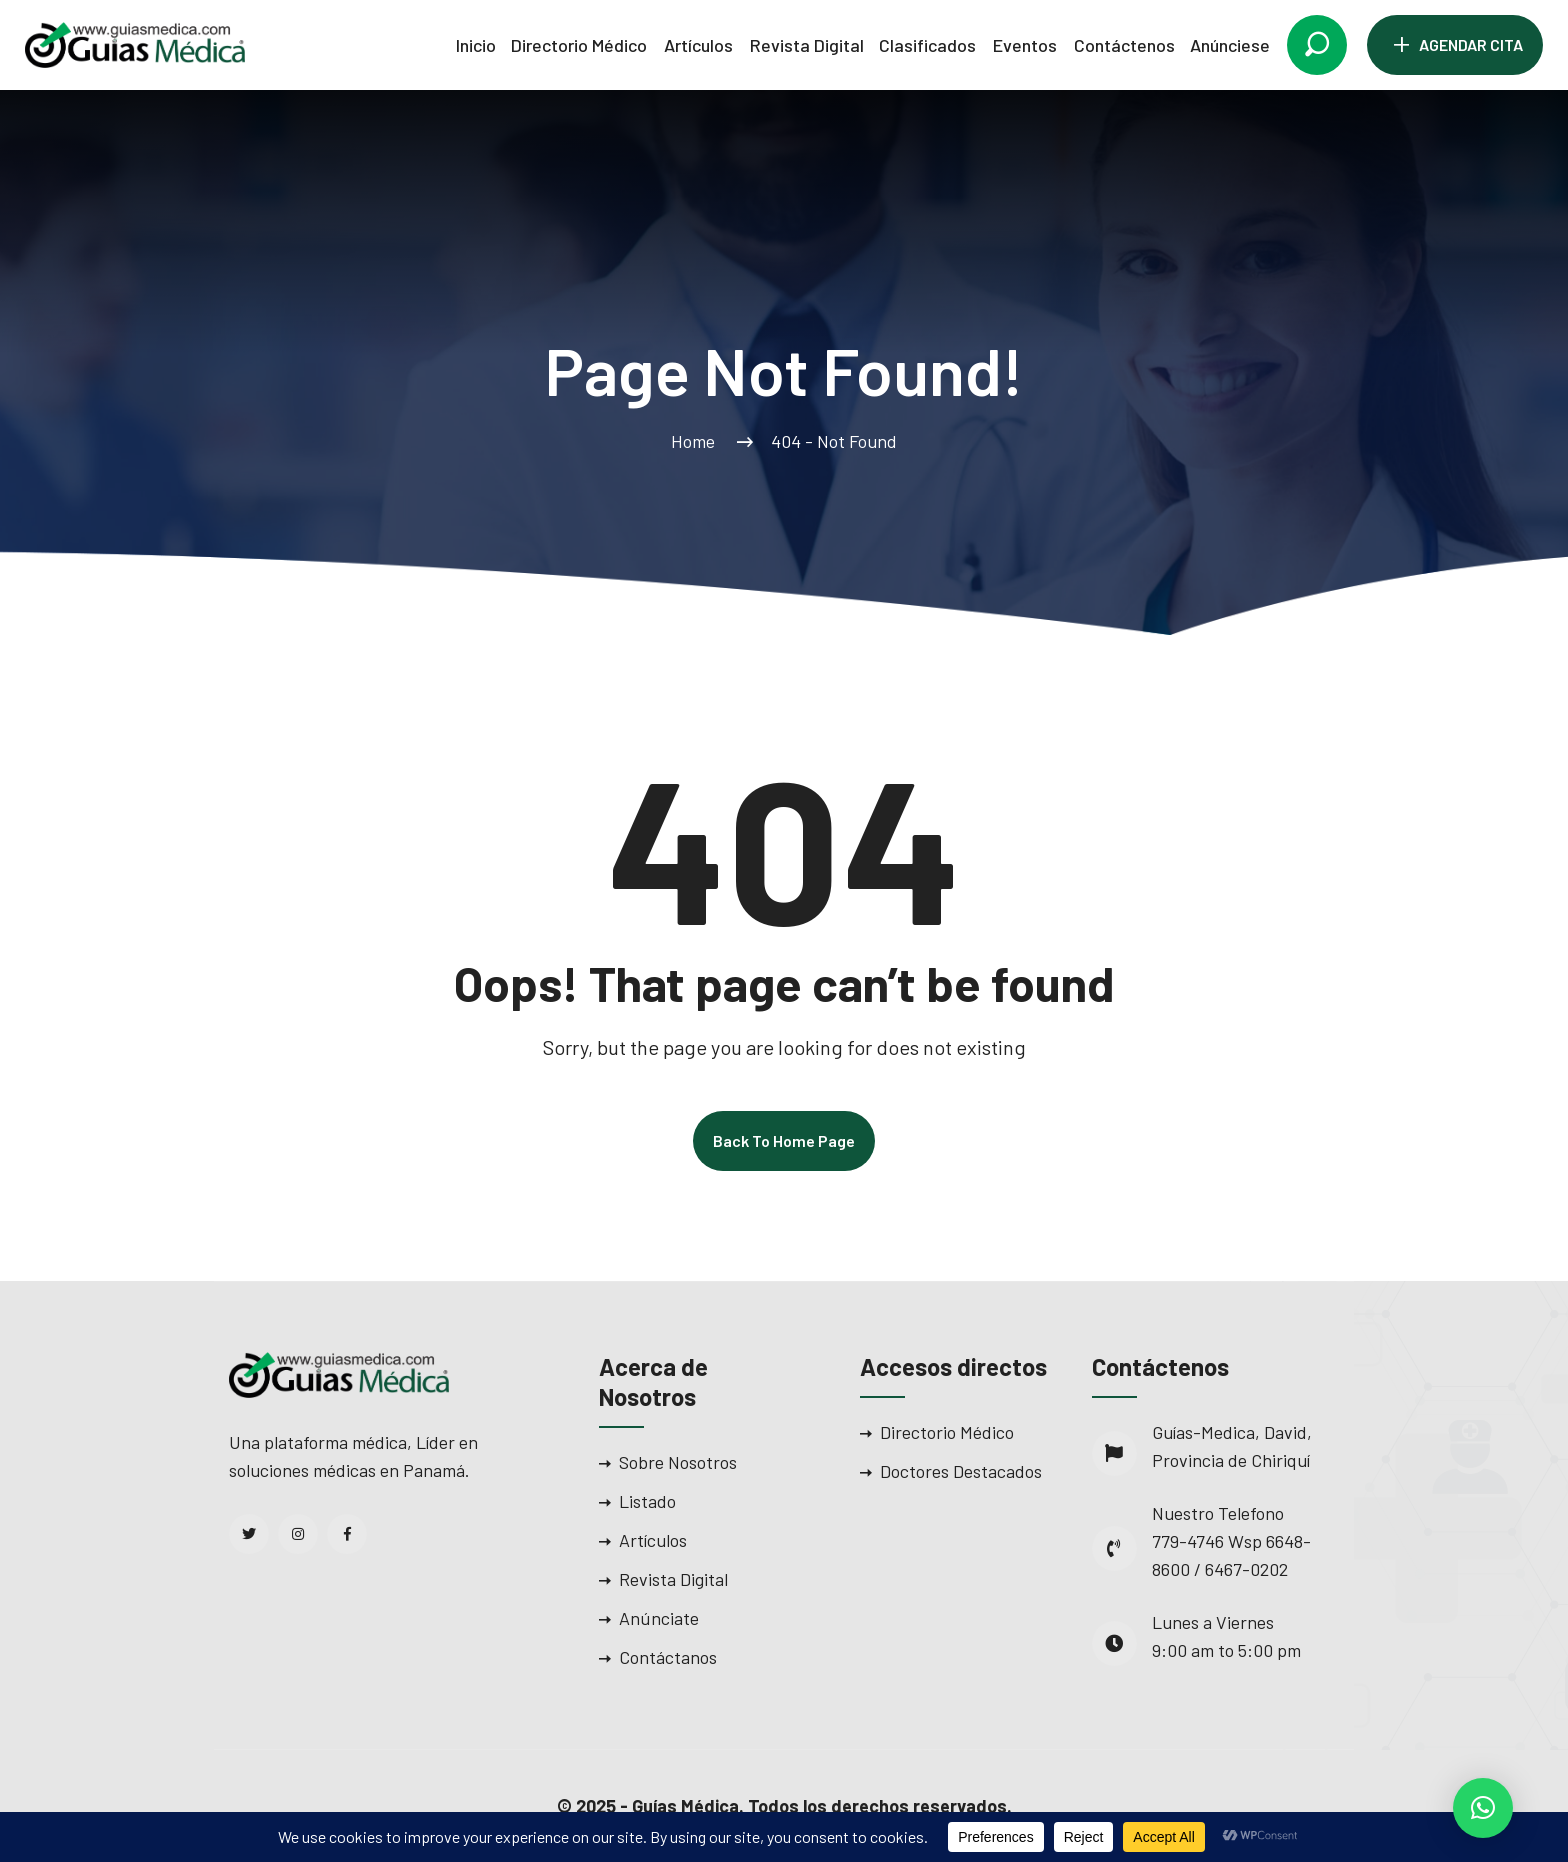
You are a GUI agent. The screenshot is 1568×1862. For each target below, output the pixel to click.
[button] (1483, 1808)
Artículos (698, 45)
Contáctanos (668, 1657)
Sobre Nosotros (678, 1462)
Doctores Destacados (961, 1471)
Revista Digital (807, 45)
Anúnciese (1230, 45)
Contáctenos (1124, 45)
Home (697, 441)
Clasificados (927, 45)
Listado (647, 1501)
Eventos (1025, 45)
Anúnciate (659, 1618)
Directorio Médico (579, 45)
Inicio (476, 45)
